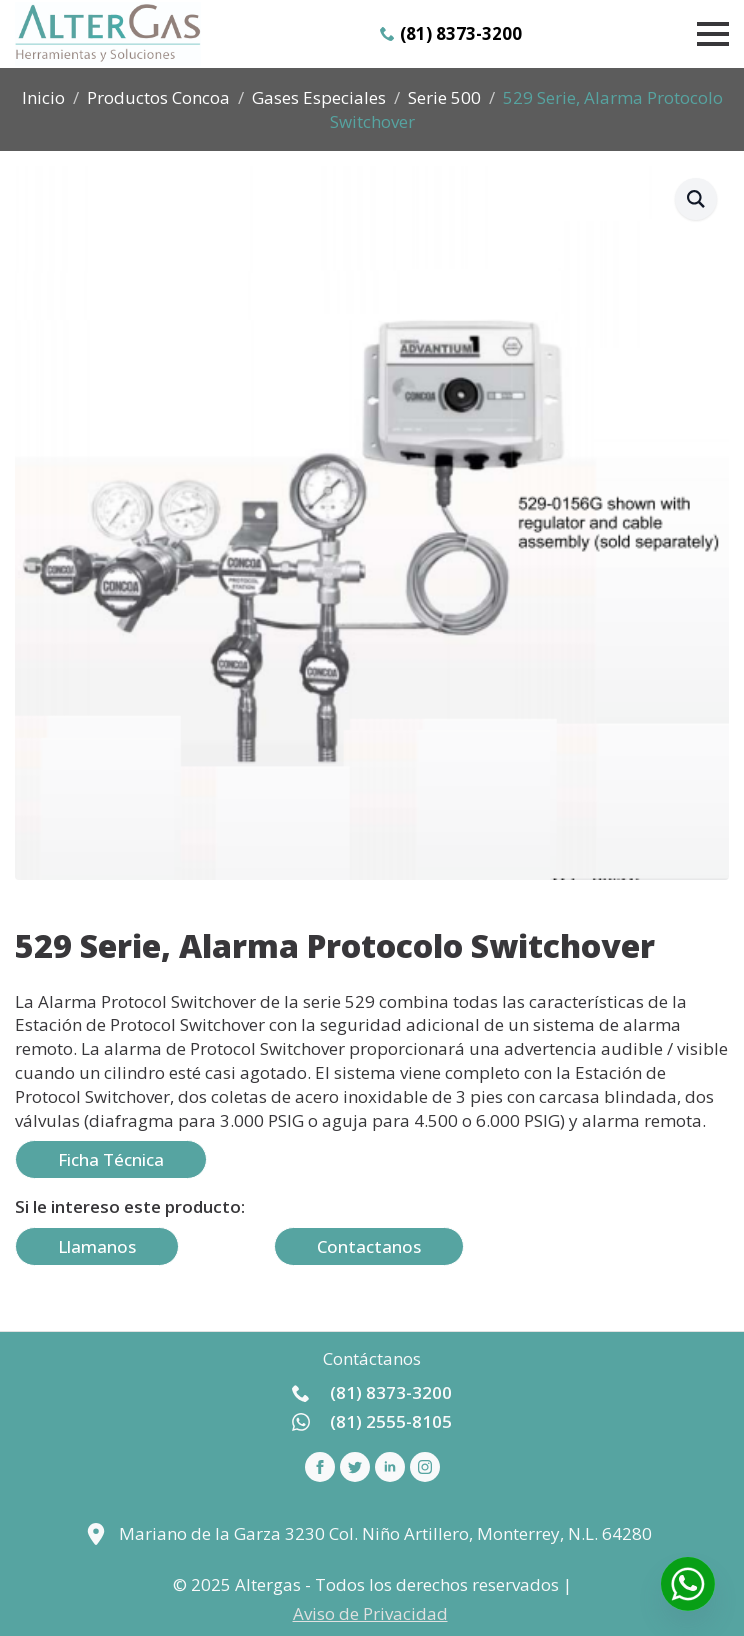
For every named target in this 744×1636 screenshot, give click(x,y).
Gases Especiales (319, 97)
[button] (696, 199)
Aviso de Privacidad (370, 1613)
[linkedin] (390, 1467)
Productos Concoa (158, 97)
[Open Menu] (713, 34)
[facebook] (320, 1467)
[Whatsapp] (688, 1584)
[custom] (355, 1467)
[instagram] (425, 1467)
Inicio (43, 97)
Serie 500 (444, 97)
